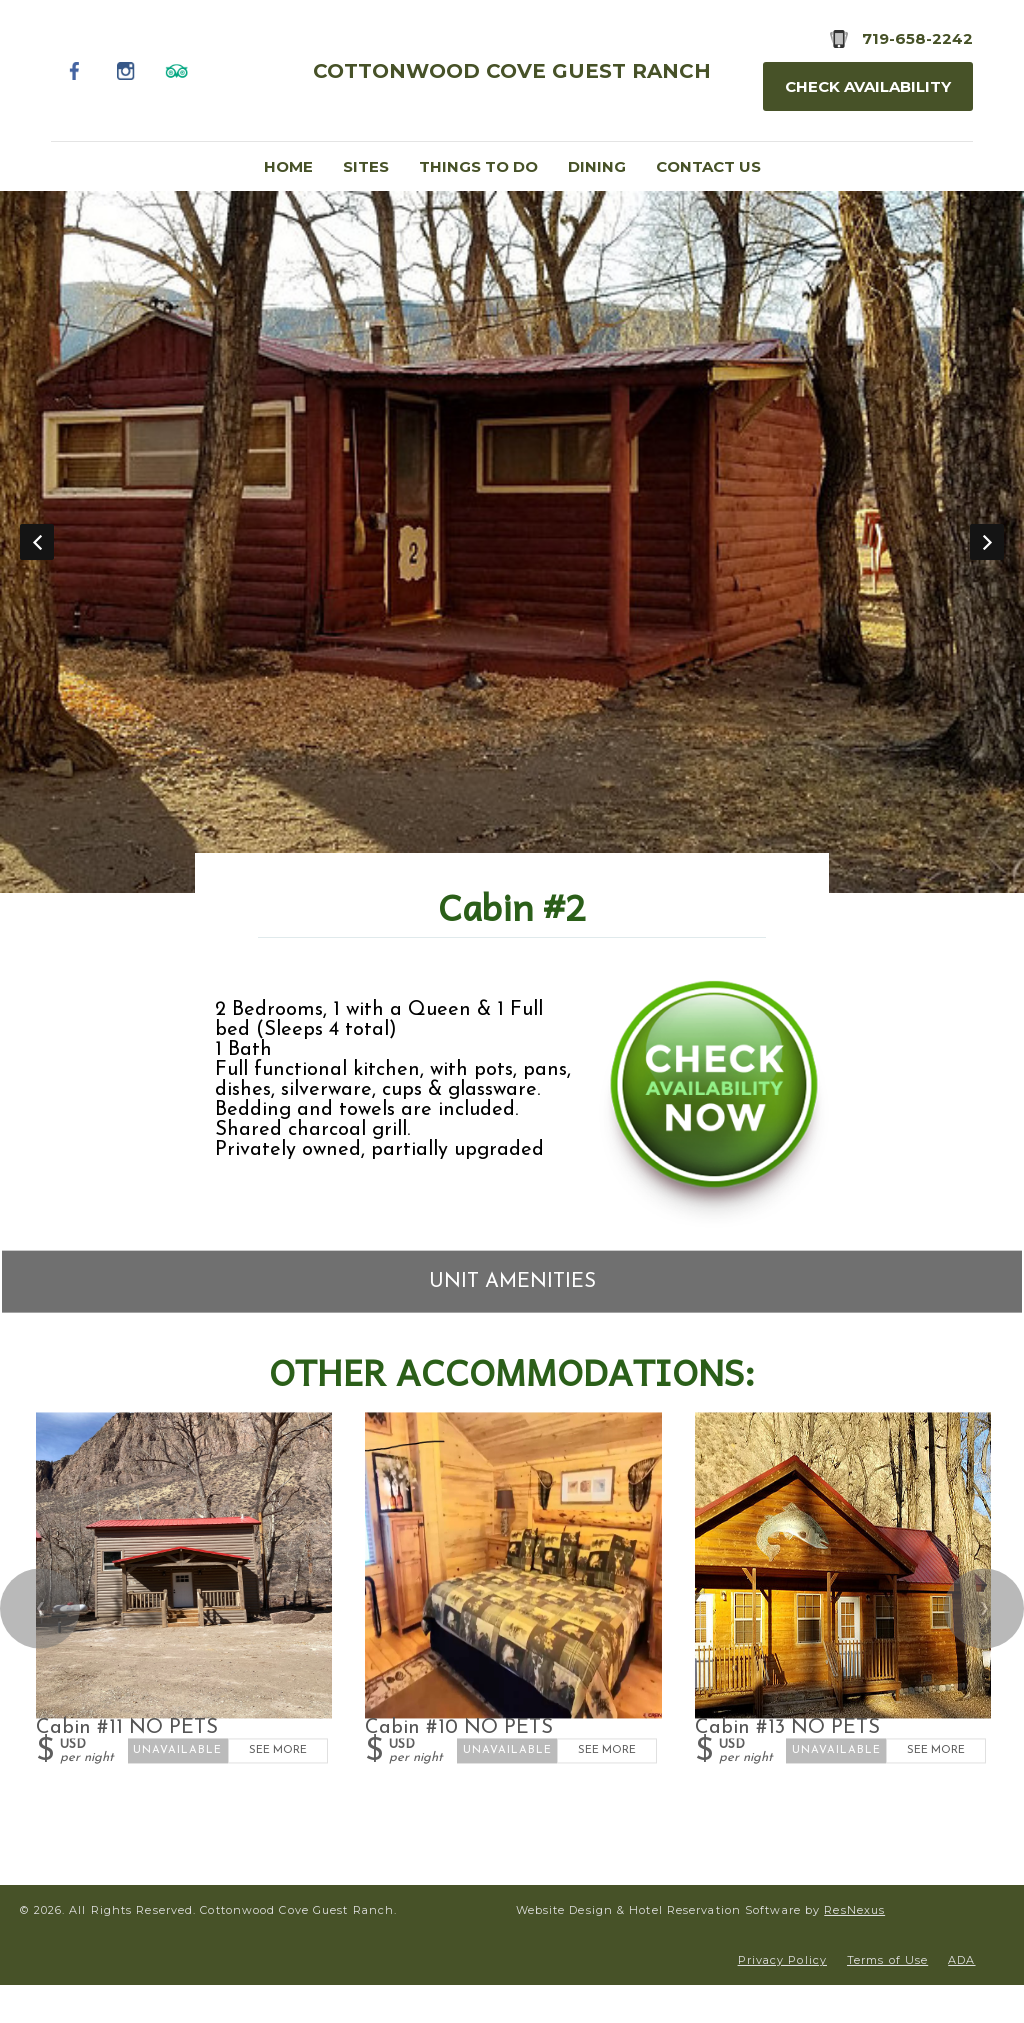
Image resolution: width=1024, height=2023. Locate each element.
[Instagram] (125, 70)
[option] (512, 542)
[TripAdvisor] (176, 70)
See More (278, 1750)
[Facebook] (74, 70)
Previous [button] (37, 542)
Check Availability (868, 86)
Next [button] (987, 542)
